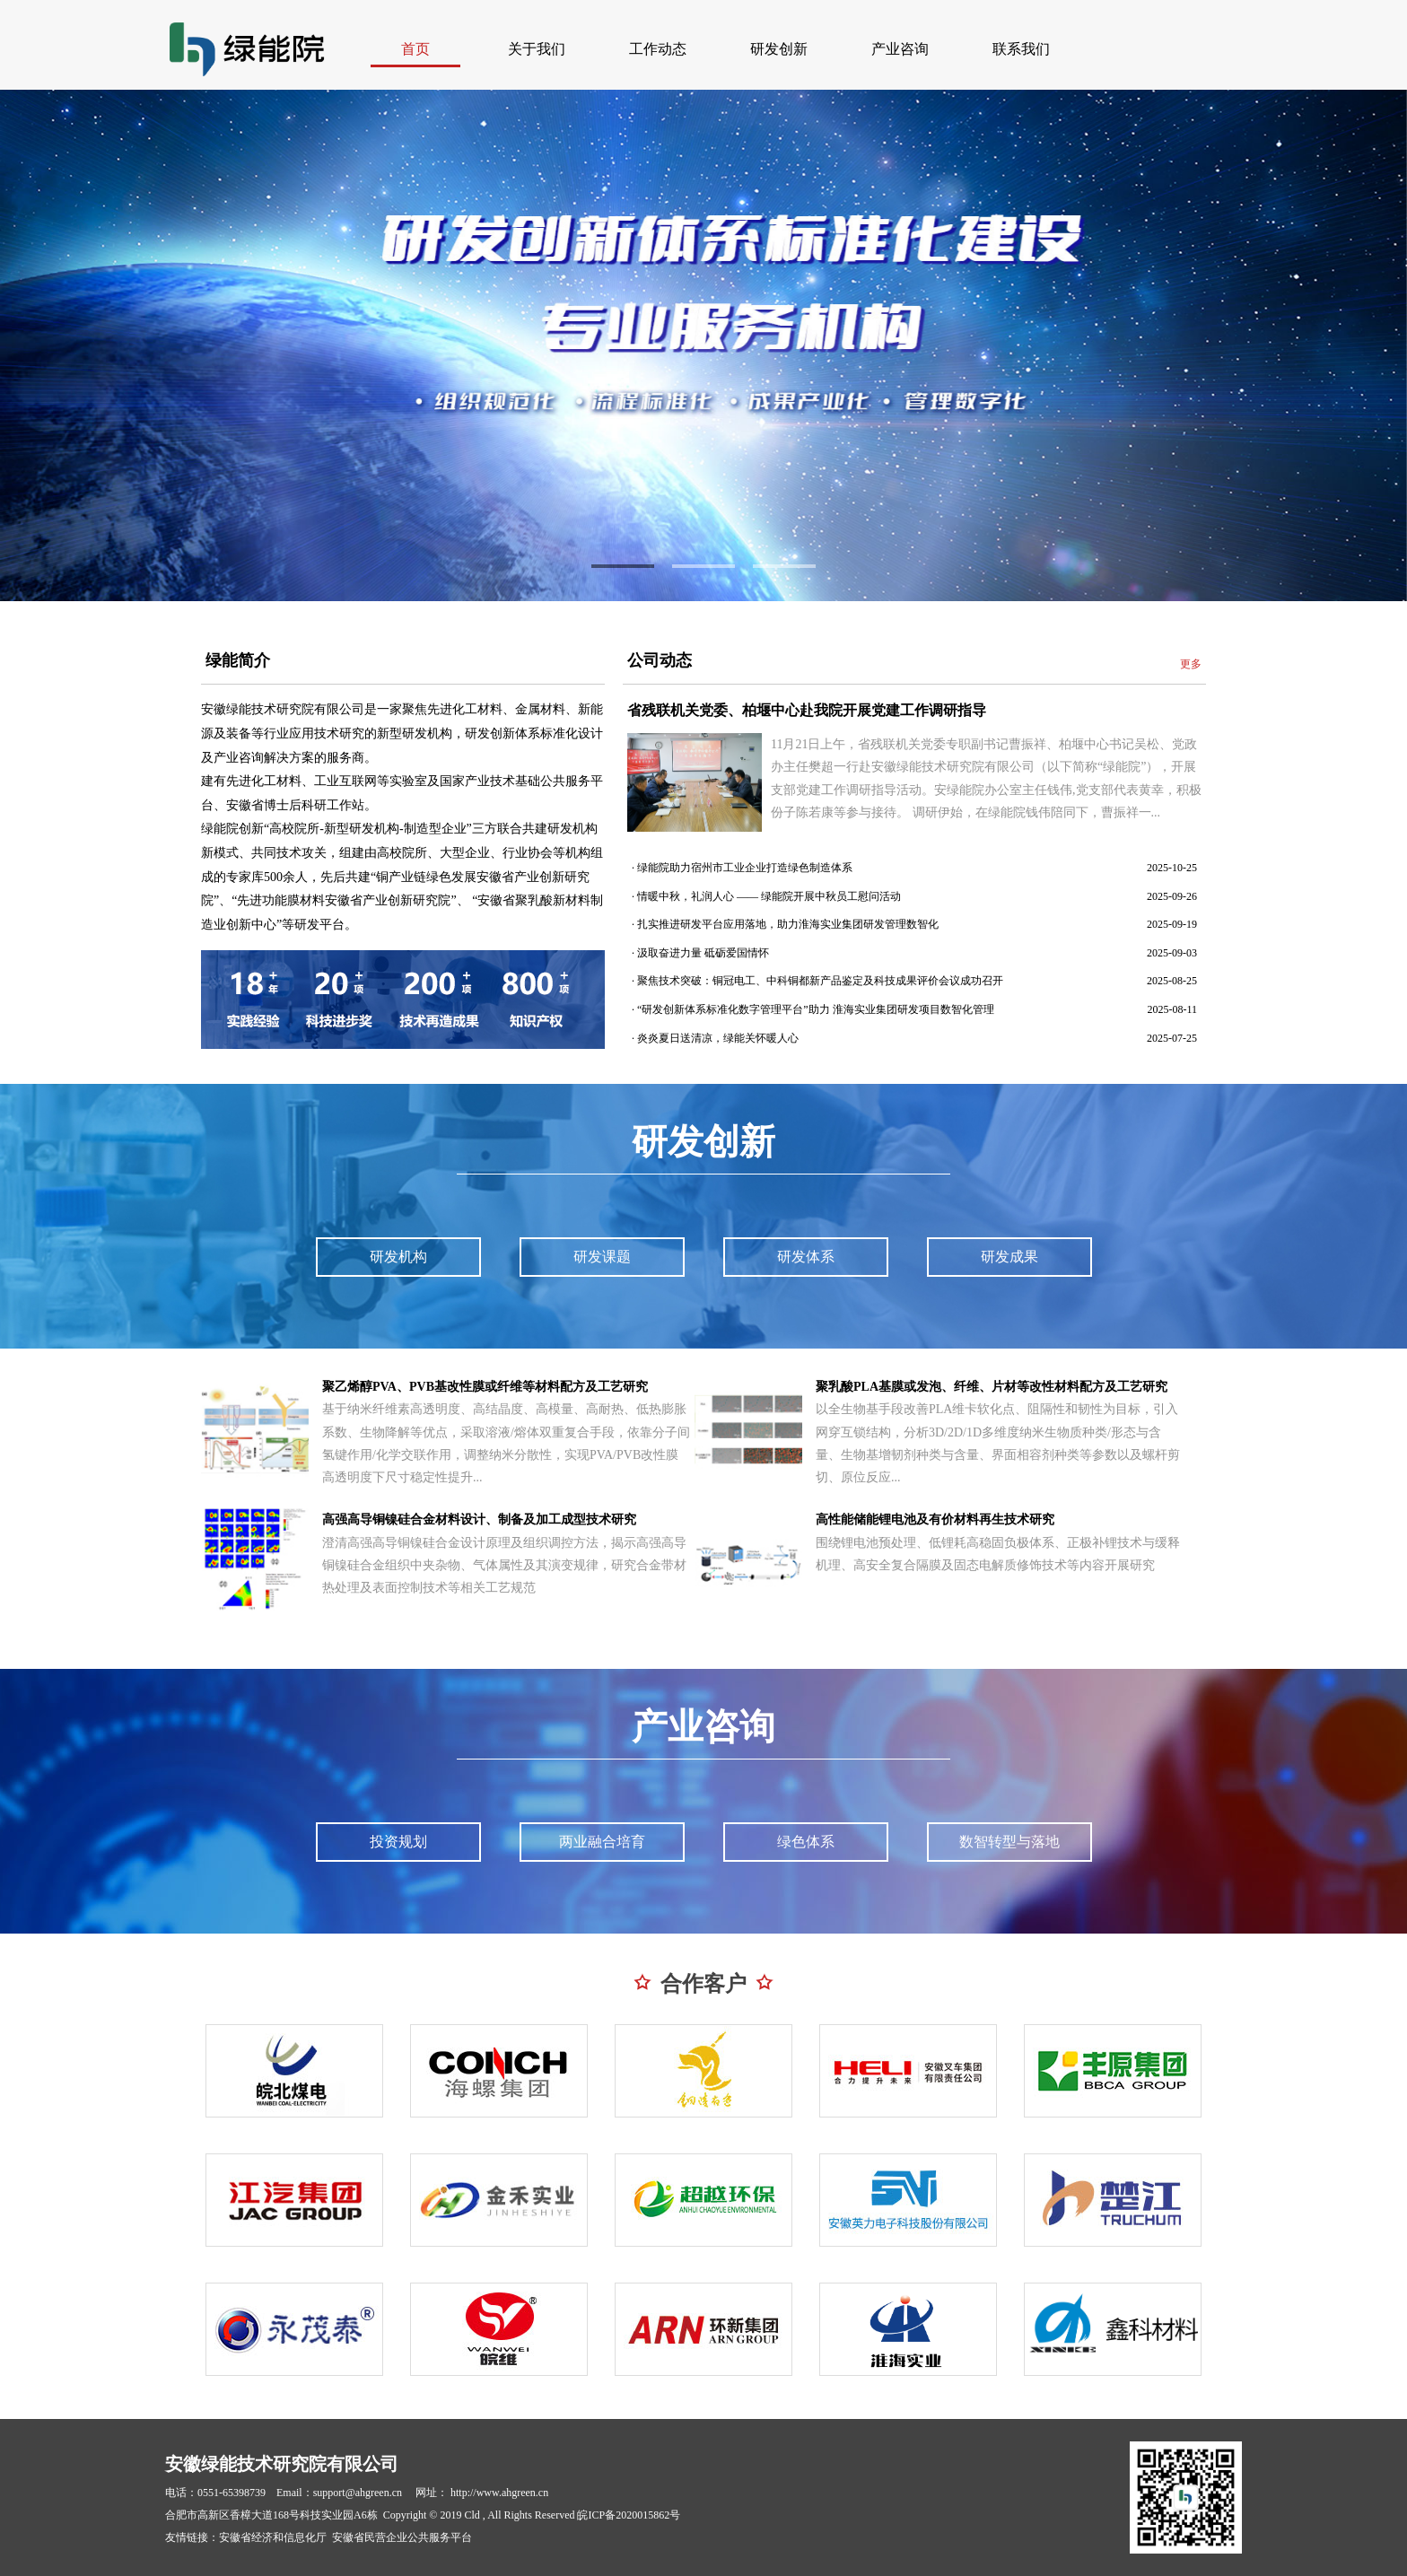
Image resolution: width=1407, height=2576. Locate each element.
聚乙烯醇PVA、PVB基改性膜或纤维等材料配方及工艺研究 (485, 1386)
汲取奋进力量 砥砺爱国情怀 (703, 953)
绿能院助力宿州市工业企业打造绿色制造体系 (744, 867)
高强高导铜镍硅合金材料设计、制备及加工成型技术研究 (479, 1519)
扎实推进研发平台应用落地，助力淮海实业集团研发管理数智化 (788, 924)
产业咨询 (900, 49)
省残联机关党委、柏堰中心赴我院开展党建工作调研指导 (806, 710)
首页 (415, 49)
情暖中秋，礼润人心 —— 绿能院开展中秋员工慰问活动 (769, 896)
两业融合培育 (602, 1841)
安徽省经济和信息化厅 (273, 2537)
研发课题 (602, 1256)
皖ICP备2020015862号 (628, 2515)
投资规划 (398, 1841)
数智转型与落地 (1009, 1841)
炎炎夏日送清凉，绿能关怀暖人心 (718, 1038)
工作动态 (657, 49)
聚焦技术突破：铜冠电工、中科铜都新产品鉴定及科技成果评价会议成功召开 (820, 980)
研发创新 (779, 49)
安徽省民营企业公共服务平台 (402, 2537)
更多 (1191, 664)
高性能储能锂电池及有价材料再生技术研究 (935, 1519)
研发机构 (398, 1256)
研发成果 (1009, 1256)
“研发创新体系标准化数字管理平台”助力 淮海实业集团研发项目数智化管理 (815, 1009)
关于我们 (536, 49)
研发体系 (806, 1256)
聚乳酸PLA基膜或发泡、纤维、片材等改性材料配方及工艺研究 (991, 1386)
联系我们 (1021, 49)
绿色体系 (806, 1841)
